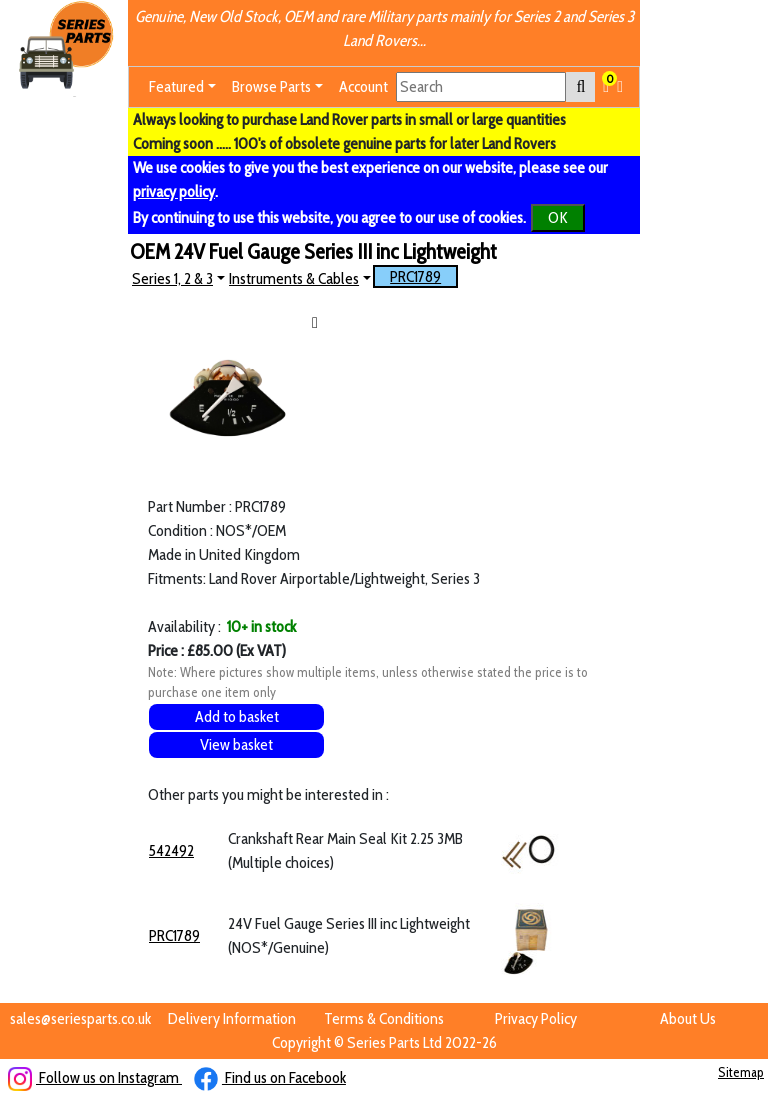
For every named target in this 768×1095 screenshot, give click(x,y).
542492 (171, 850)
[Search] (481, 87)
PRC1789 (415, 276)
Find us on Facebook (270, 1077)
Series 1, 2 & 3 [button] (172, 278)
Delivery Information (232, 1018)
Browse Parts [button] (271, 86)
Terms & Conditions (384, 1018)
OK (558, 217)
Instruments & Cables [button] (294, 278)
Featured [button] (176, 86)
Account (363, 86)
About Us (688, 1018)
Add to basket (237, 716)
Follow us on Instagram (95, 1077)
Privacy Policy (536, 1018)
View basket (236, 744)
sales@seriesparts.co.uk (80, 1018)
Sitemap (741, 1072)
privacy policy (174, 191)
